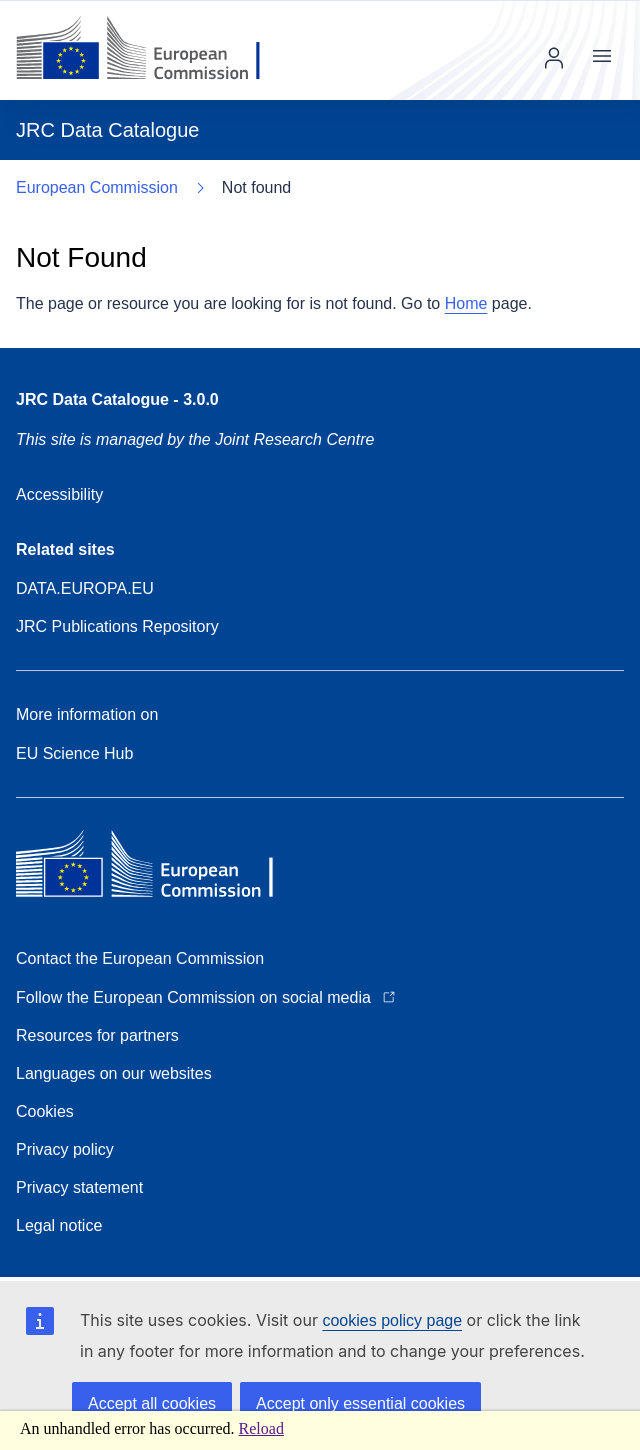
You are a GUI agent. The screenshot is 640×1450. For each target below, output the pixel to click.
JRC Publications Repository (117, 626)
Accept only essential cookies (360, 1403)
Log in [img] (554, 58)
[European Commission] (153, 50)
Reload (261, 1428)
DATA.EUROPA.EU (85, 588)
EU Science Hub (74, 753)
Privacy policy (65, 1149)
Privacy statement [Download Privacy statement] (79, 1187)
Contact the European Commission (140, 958)
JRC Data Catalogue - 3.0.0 (117, 399)
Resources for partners (97, 1035)
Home (466, 303)
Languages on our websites (114, 1073)
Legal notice (59, 1225)
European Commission (97, 187)
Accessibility (59, 494)
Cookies (45, 1111)
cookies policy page (392, 1320)
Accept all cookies (152, 1403)
